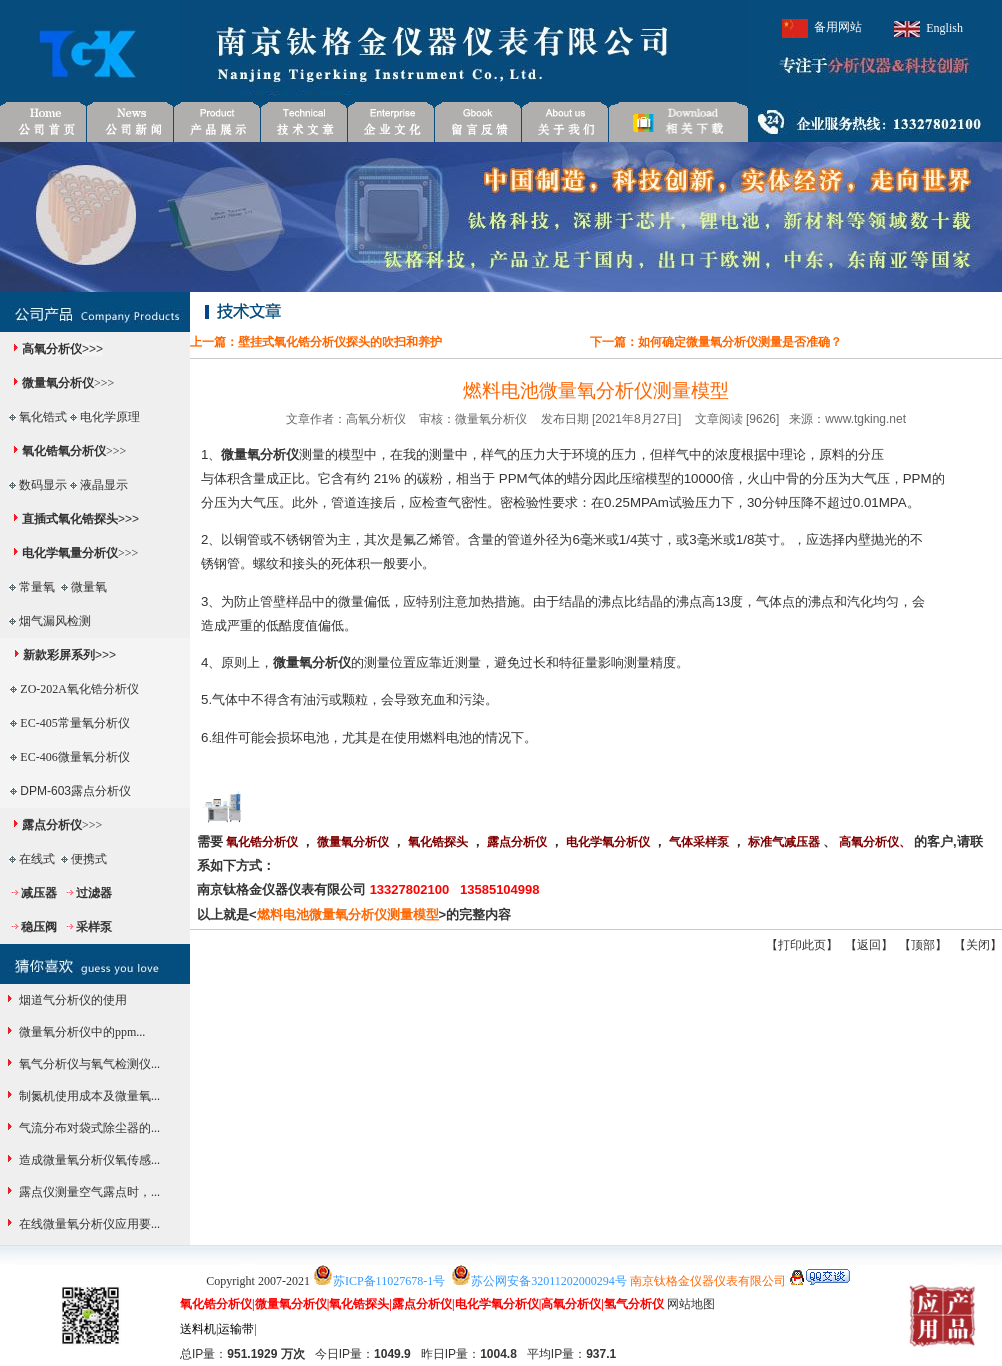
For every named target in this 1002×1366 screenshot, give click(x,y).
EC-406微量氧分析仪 (74, 757)
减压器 (39, 893)
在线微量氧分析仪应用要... (88, 1224)
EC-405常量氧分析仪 (74, 723)
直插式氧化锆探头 (70, 519)
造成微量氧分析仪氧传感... (88, 1160)
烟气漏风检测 (55, 621)
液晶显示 (104, 485)
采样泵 (94, 927)
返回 (869, 945)
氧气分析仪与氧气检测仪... (88, 1064)
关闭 (978, 945)
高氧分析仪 (52, 349)
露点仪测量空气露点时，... (88, 1192)
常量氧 (37, 587)
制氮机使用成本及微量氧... (88, 1096)
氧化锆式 (43, 417)
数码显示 (43, 485)
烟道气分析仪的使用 (71, 1000)
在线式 (37, 859)
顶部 (923, 945)
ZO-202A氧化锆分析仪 (79, 689)
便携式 (89, 859)
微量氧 (89, 587)
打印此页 (802, 945)
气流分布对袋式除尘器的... (88, 1128)
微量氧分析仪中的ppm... (80, 1032)
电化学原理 (110, 417)
